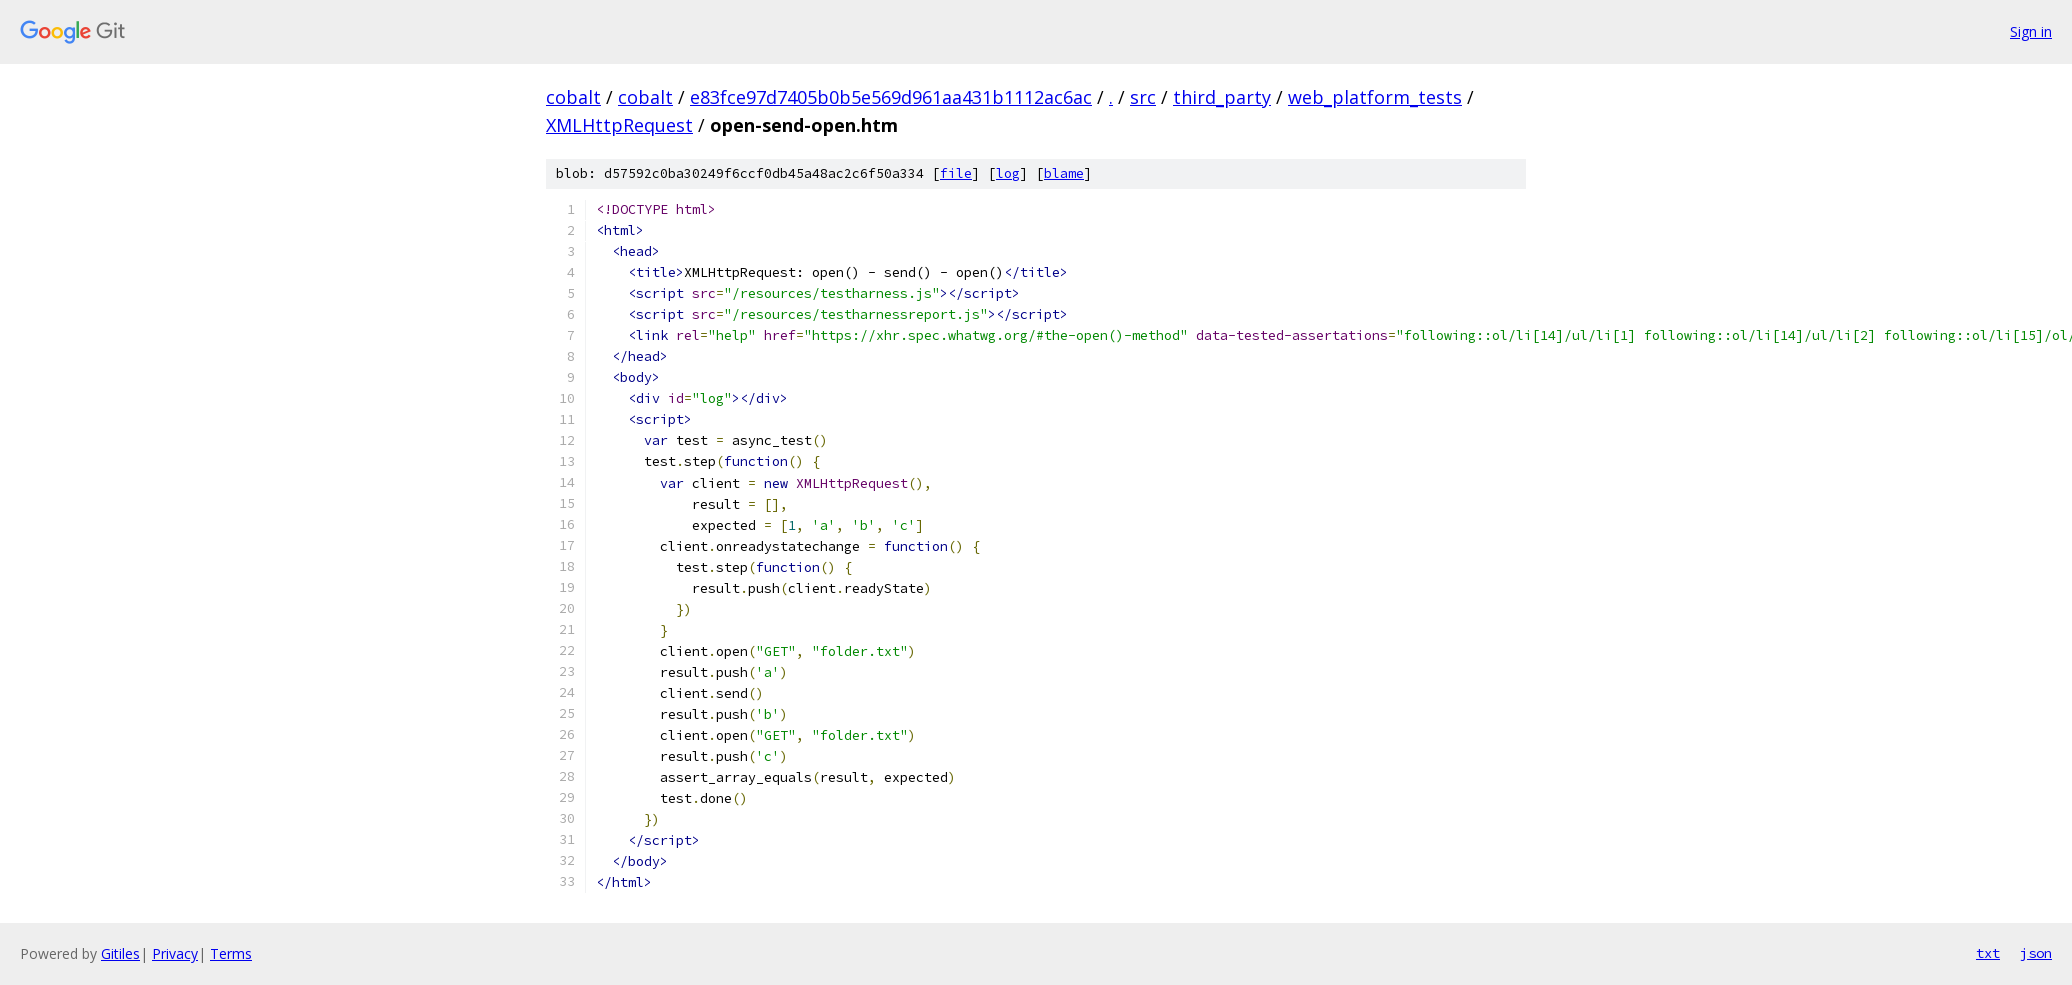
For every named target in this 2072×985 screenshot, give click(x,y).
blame (1064, 173)
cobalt (573, 97)
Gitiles (120, 953)
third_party (1222, 97)
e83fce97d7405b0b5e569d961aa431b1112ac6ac (891, 97)
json (2036, 953)
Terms (231, 953)
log (1008, 173)
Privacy (175, 953)
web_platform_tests (1375, 97)
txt (1988, 953)
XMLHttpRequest (619, 125)
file (956, 173)
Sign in (2031, 31)
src (1143, 97)
